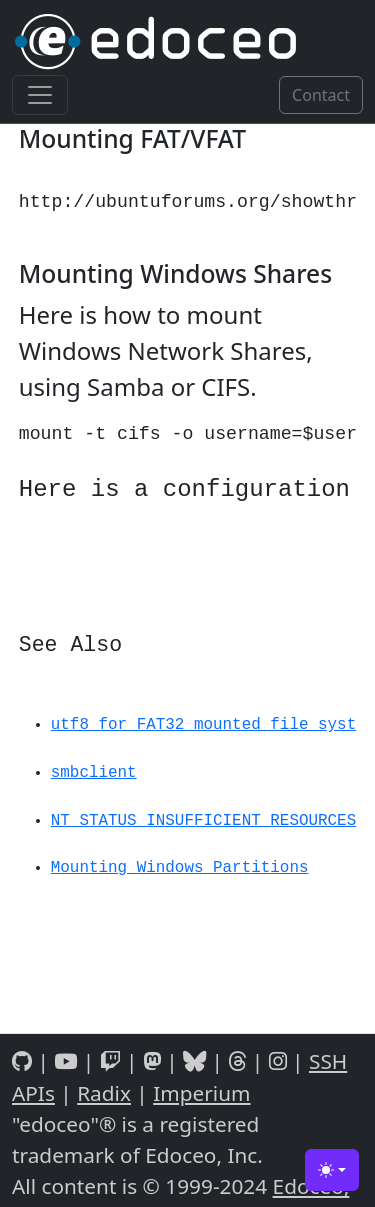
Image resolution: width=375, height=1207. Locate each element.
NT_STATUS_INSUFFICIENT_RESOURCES (203, 821)
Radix (104, 1093)
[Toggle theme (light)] (332, 1170)
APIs (33, 1093)
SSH (328, 1061)
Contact (321, 95)
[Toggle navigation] (40, 95)
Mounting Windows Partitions (180, 868)
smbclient (94, 773)
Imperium (201, 1093)
